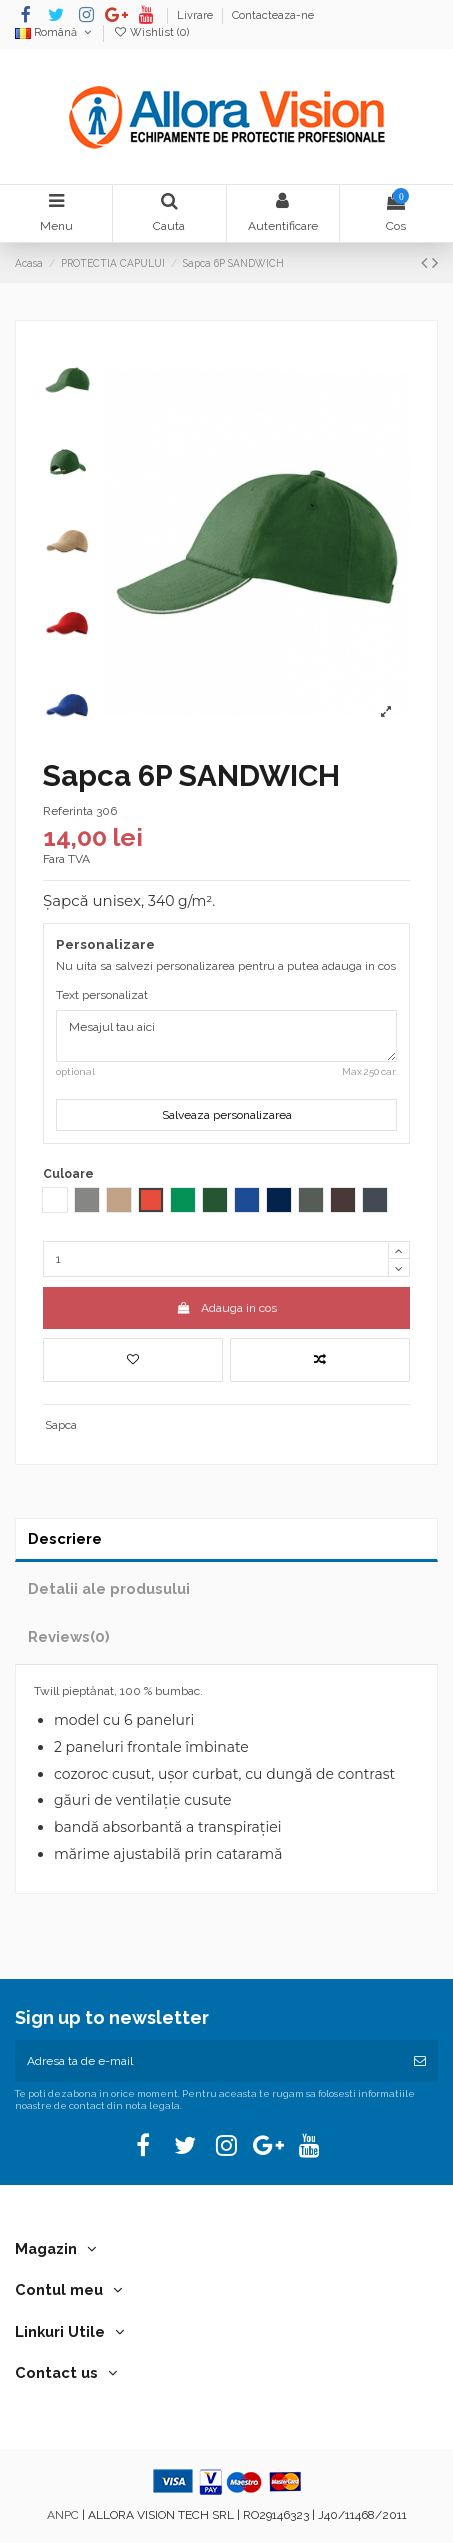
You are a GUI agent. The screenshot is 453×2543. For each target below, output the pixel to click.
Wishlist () (151, 32)
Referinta (68, 811)
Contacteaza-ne (273, 15)
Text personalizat (102, 995)
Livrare (196, 15)
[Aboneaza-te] (420, 2061)
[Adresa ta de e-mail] (208, 2061)
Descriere (65, 1538)
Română (54, 32)
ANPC (63, 2515)
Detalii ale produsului (109, 1588)
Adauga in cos (226, 1308)
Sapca (61, 1425)
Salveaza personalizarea (227, 1115)
